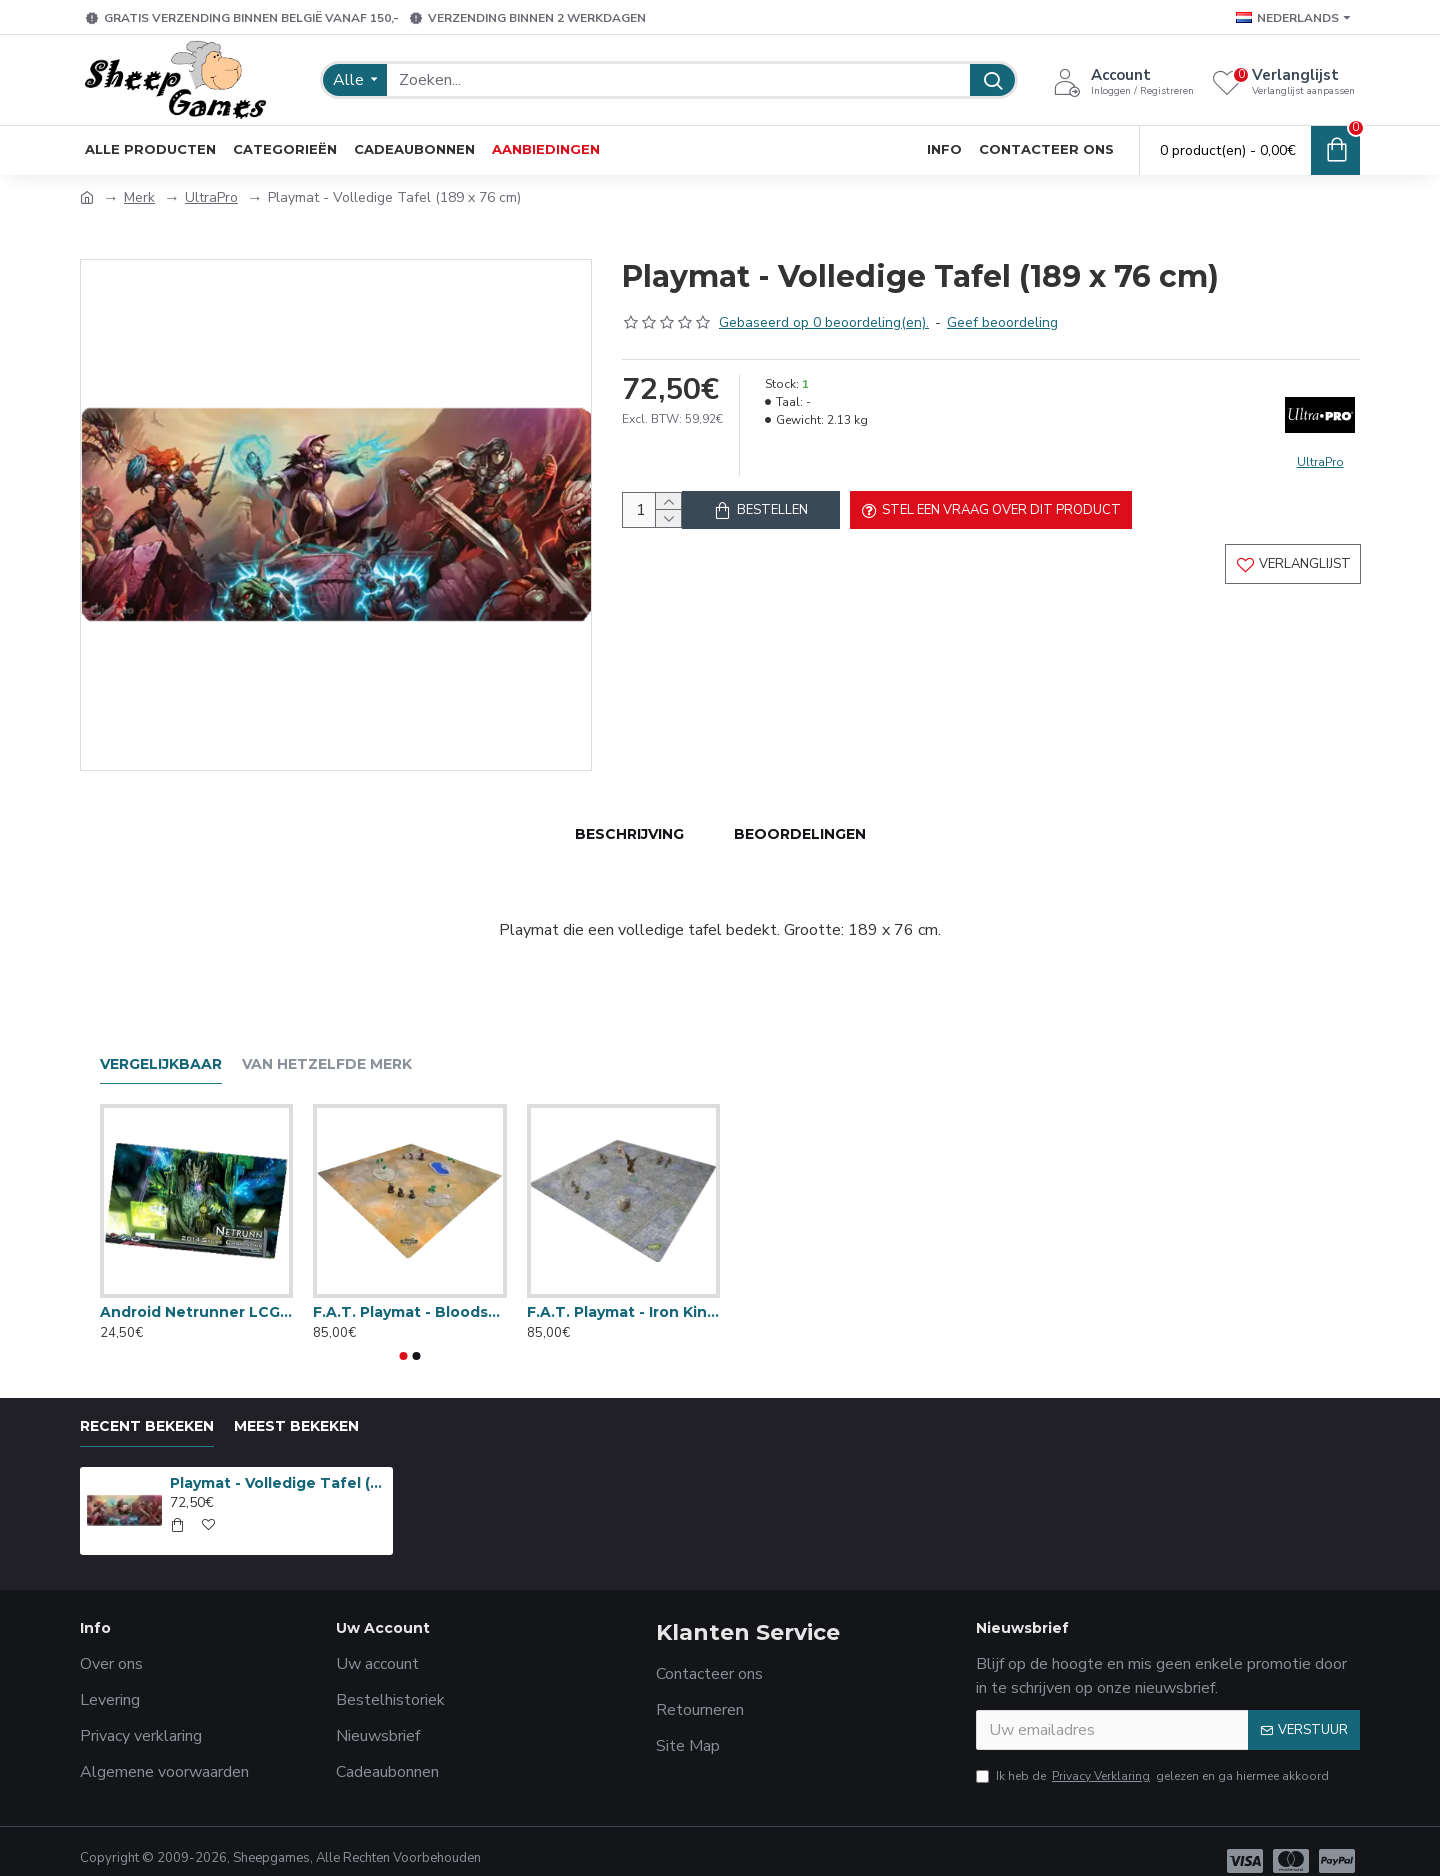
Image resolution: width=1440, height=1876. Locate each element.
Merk (139, 197)
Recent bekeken (147, 1407)
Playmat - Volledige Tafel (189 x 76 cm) (278, 1464)
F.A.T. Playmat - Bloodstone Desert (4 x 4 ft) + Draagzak (409, 1292)
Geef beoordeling (1002, 322)
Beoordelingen (800, 834)
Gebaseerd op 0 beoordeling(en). (824, 322)
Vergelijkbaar (161, 1045)
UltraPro (211, 197)
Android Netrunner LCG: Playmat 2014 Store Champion (196, 1292)
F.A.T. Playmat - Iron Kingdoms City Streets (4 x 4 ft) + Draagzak (623, 1292)
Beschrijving (629, 834)
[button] (404, 1337)
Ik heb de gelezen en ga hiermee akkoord (1152, 1757)
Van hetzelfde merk (327, 1045)
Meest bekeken (296, 1407)
